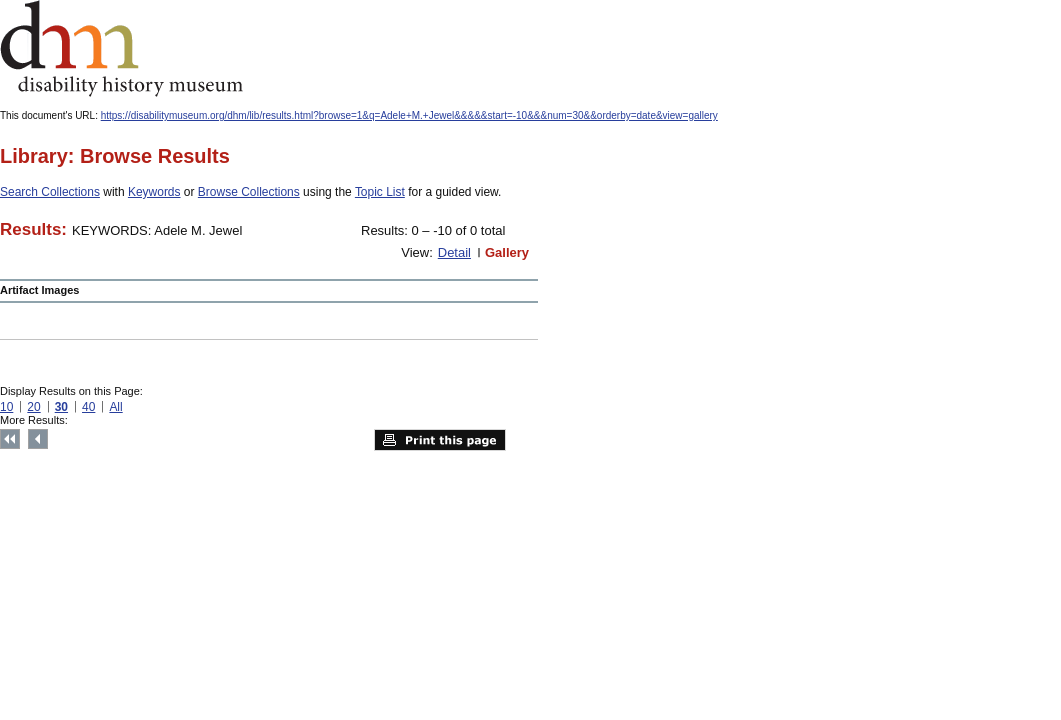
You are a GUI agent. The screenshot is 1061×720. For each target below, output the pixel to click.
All (115, 407)
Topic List (380, 192)
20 (33, 407)
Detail (454, 252)
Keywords (154, 192)
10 (6, 407)
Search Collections (50, 192)
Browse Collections (249, 192)
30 (61, 407)
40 (88, 407)
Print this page (440, 440)
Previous (38, 439)
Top (10, 439)
